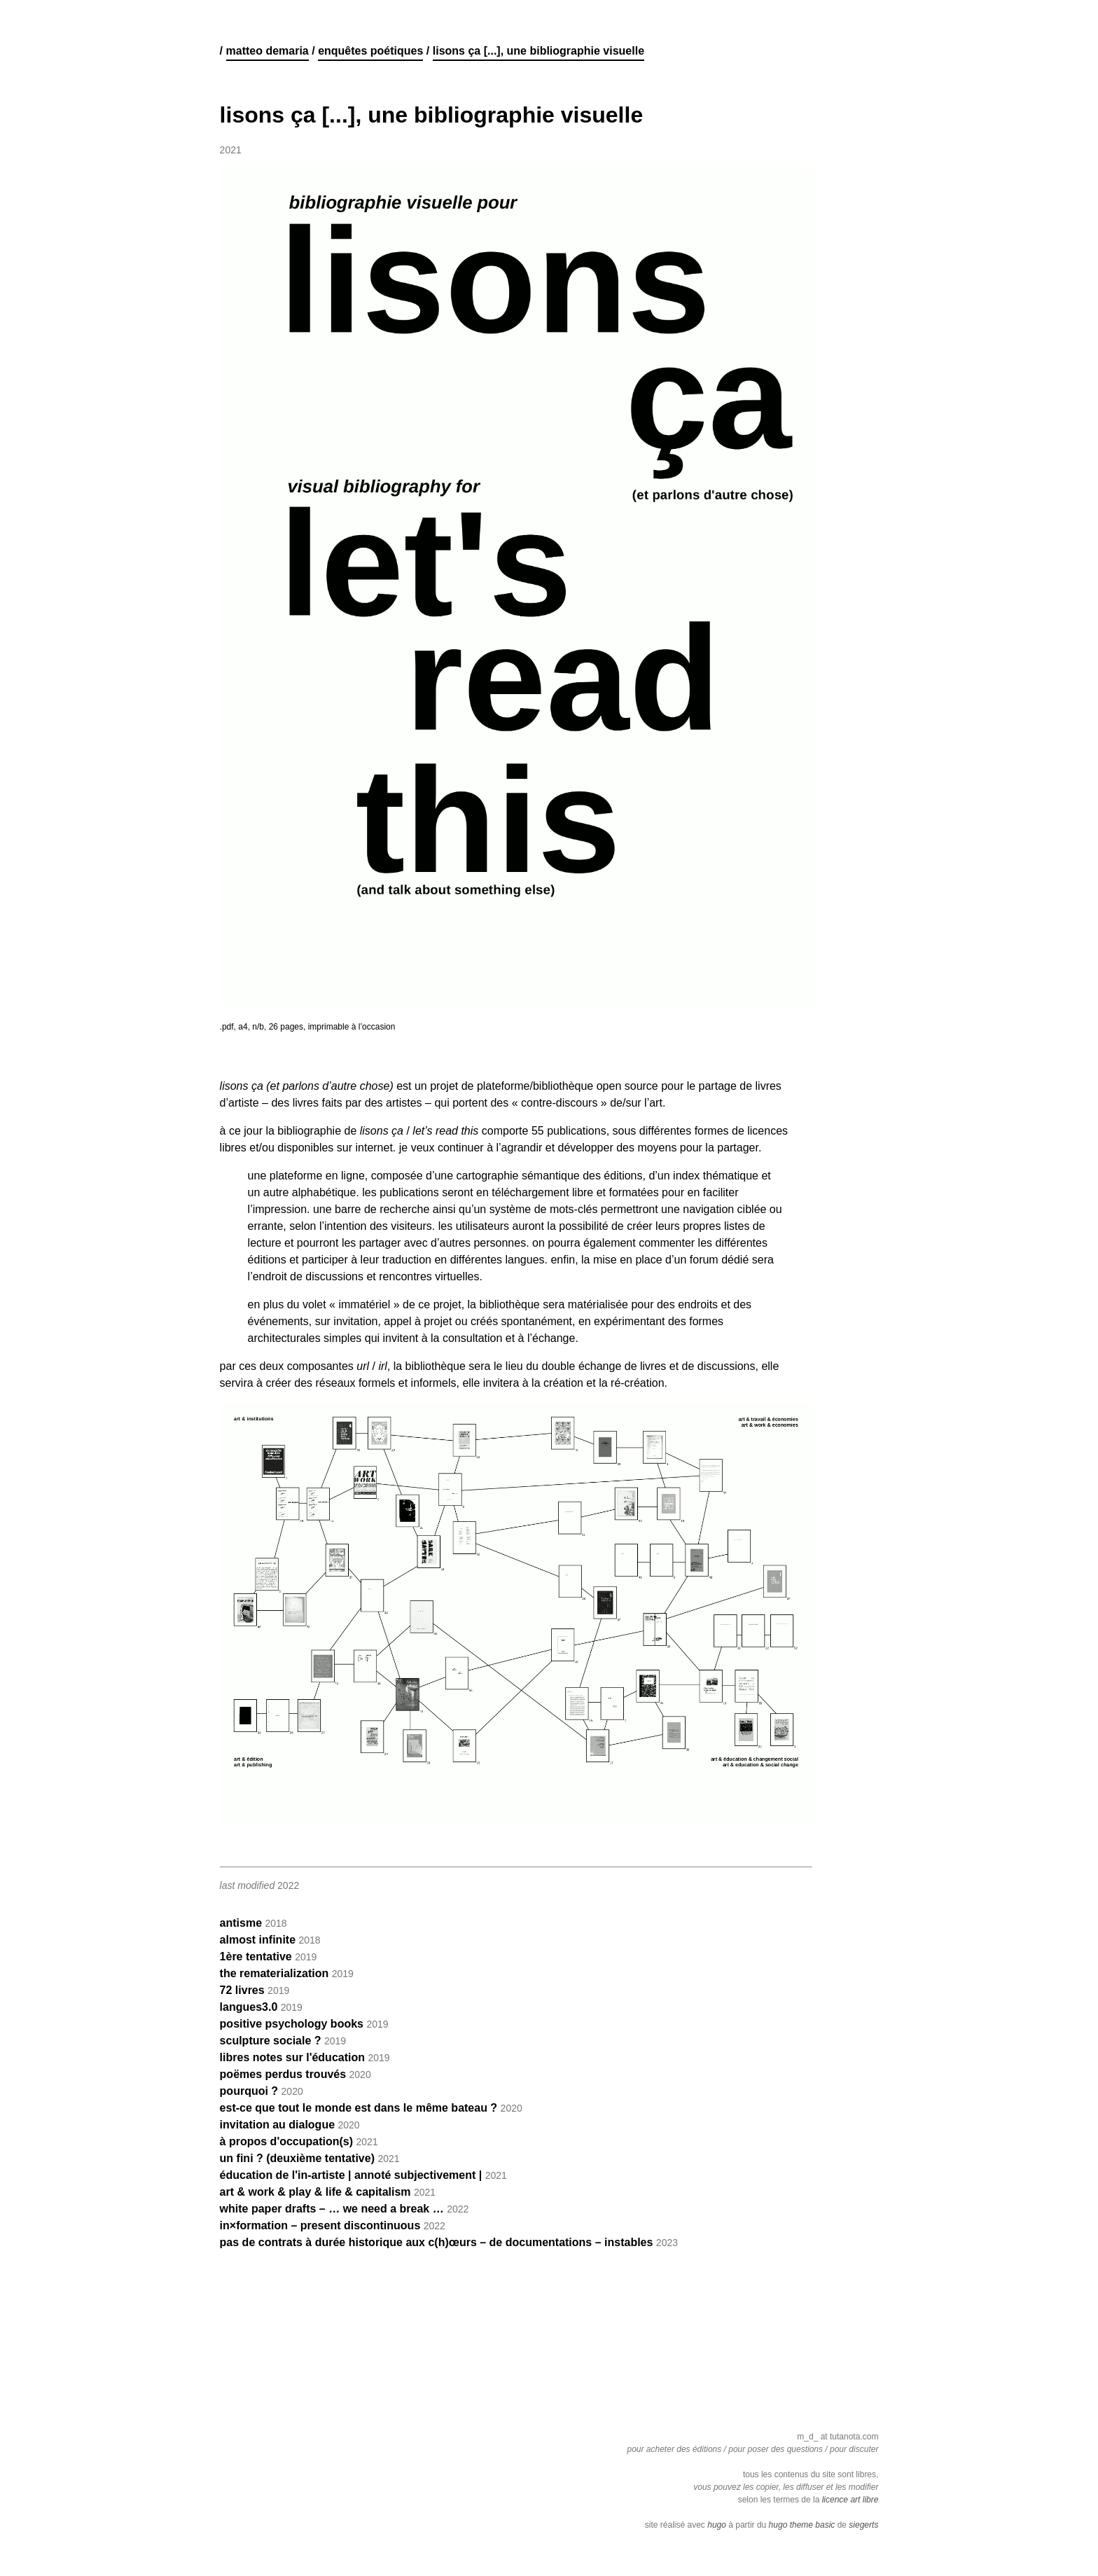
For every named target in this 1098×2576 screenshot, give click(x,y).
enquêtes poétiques (370, 51)
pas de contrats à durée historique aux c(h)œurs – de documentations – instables (436, 2242)
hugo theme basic (802, 2525)
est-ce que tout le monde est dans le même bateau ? (359, 2108)
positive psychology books (291, 2024)
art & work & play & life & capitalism (315, 2192)
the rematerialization (274, 1973)
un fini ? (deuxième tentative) (297, 2158)
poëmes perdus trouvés (283, 2074)
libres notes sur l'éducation (292, 2057)
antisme (241, 1923)
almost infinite (258, 1940)
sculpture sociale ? (270, 2041)
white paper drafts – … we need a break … (332, 2209)
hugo (716, 2525)
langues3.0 (249, 2007)
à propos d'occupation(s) (286, 2141)
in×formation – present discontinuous (320, 2225)
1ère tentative (256, 1956)
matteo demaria (267, 51)
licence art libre (850, 2500)
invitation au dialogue (277, 2125)
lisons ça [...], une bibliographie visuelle (538, 51)
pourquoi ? (249, 2091)
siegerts (863, 2525)
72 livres (242, 1990)
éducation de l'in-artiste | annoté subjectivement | (351, 2175)
